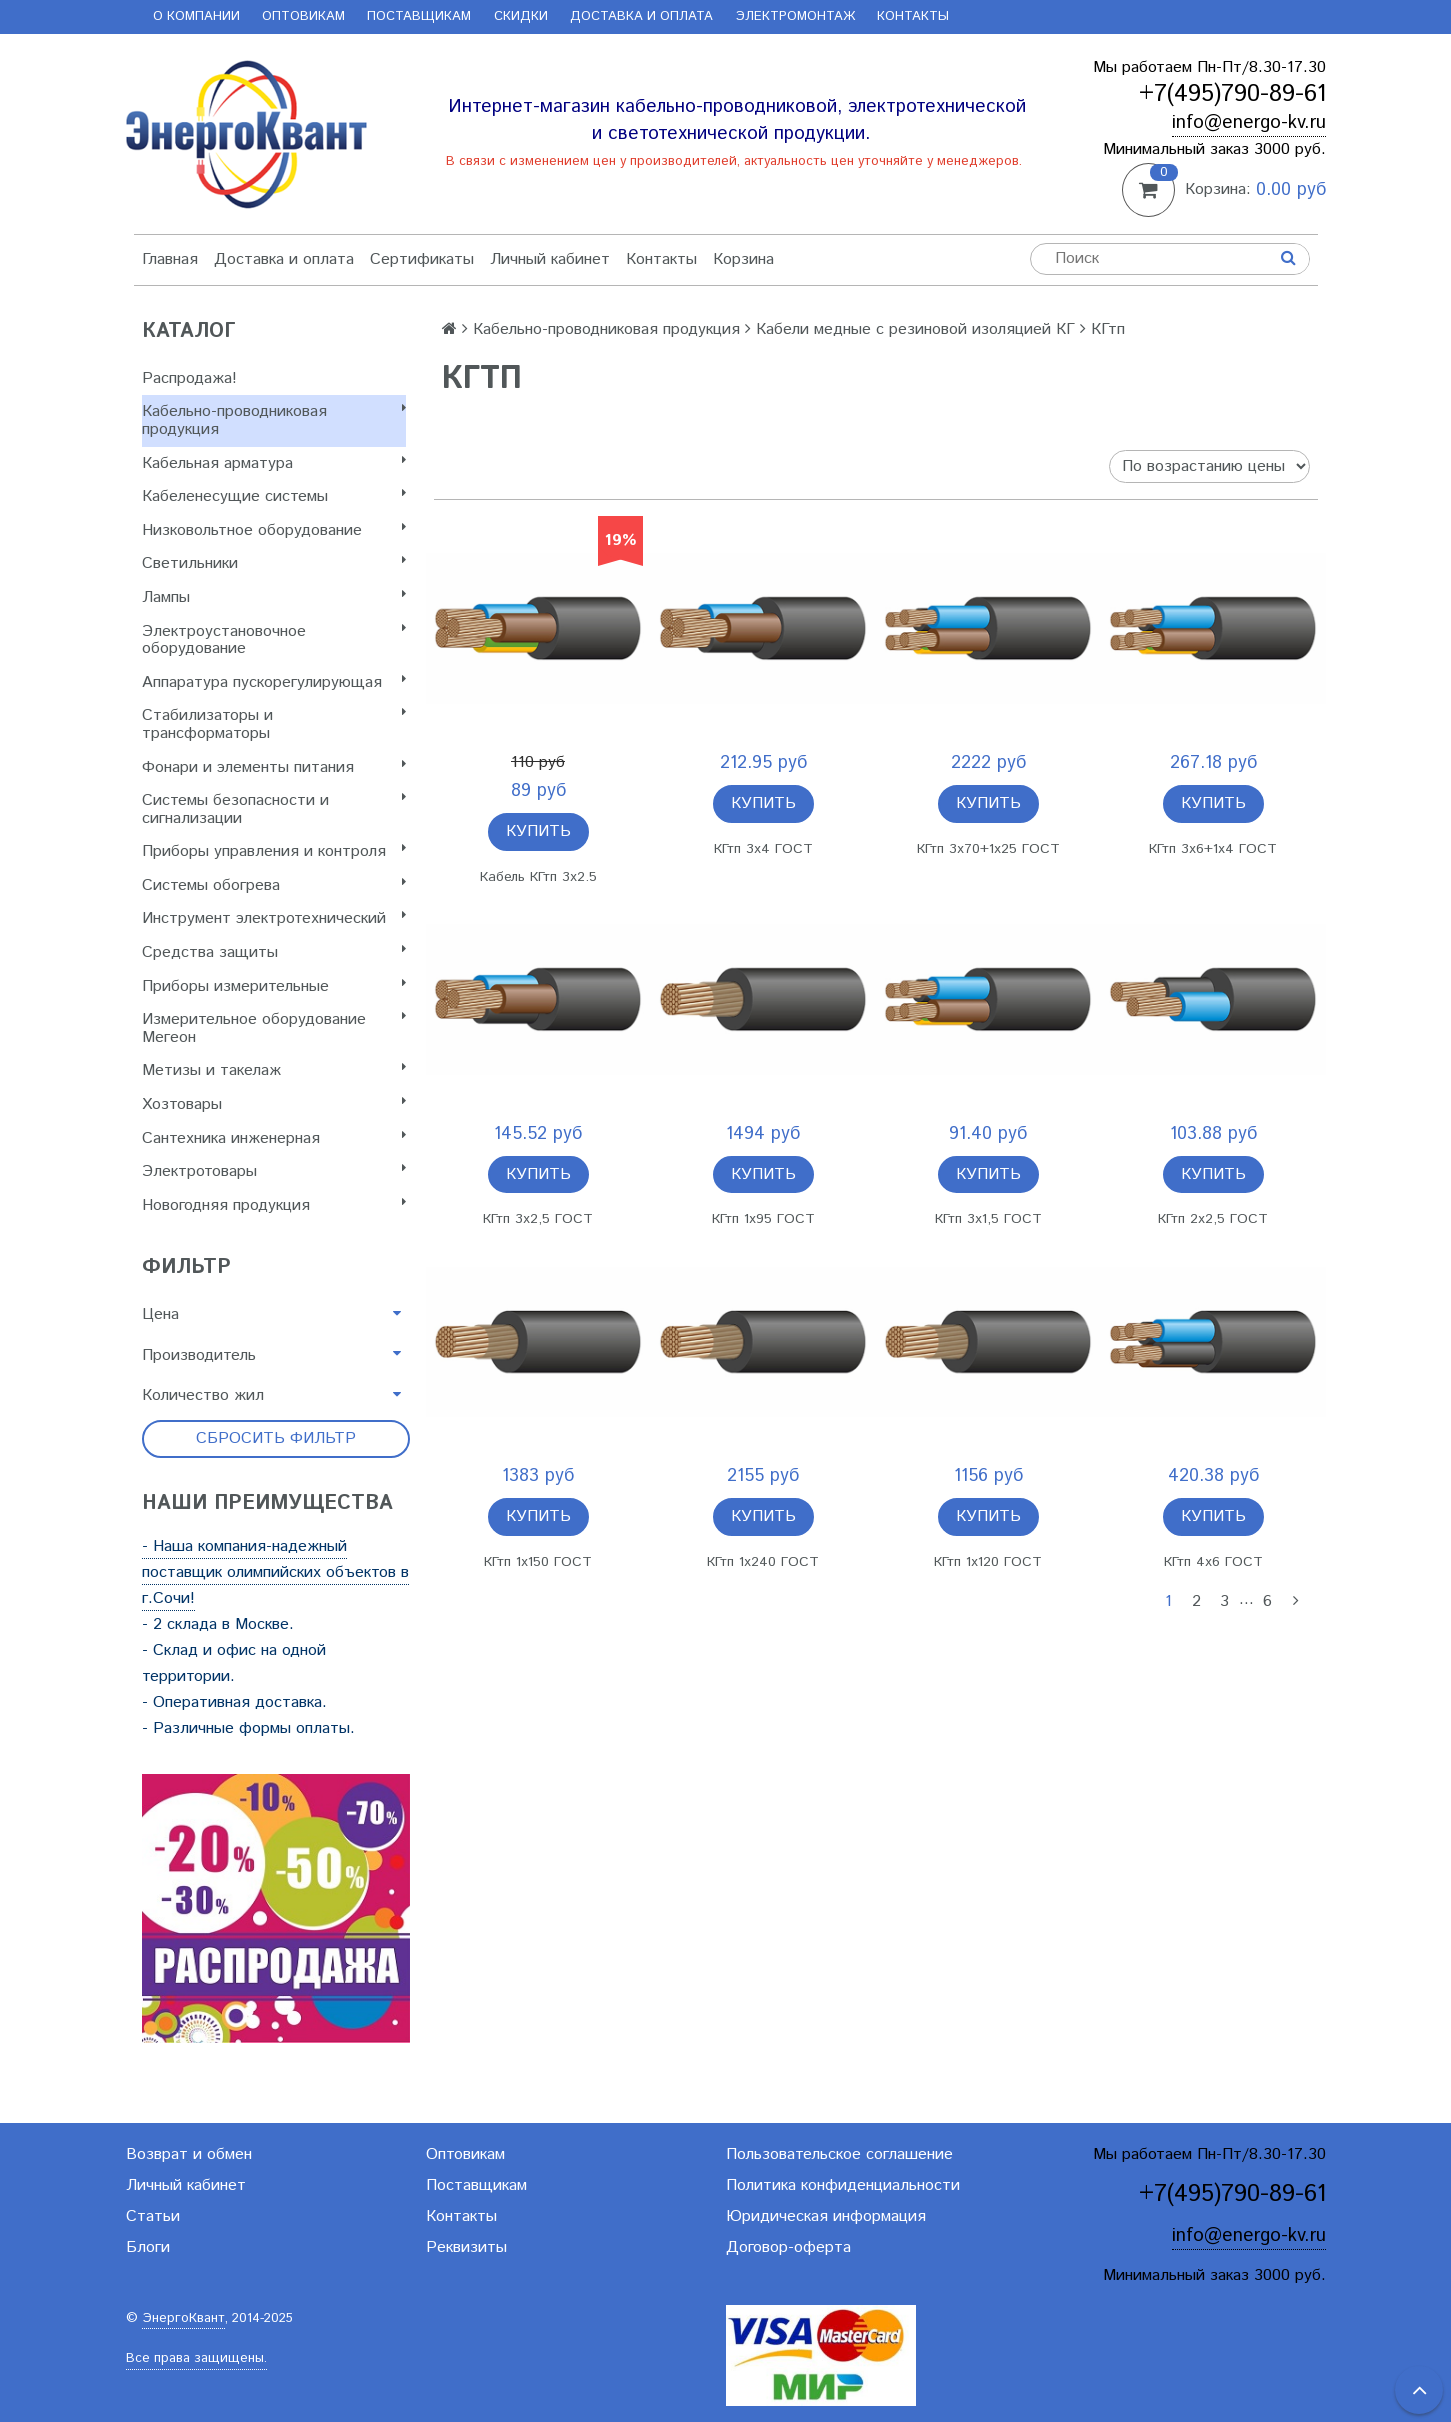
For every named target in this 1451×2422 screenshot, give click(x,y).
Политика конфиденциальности (843, 2185)
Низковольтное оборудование (274, 530)
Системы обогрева (274, 885)
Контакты (913, 16)
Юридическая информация (826, 2216)
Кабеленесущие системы (274, 496)
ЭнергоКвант (183, 2318)
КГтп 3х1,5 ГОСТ (988, 1219)
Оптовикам (303, 16)
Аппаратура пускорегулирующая (274, 682)
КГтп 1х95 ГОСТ (763, 1219)
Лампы (274, 597)
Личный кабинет (550, 259)
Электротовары (274, 1171)
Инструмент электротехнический (274, 918)
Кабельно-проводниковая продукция (274, 420)
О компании (196, 16)
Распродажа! (189, 378)
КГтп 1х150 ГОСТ (538, 1562)
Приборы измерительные (274, 986)
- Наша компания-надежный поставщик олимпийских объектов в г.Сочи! (275, 1572)
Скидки (521, 16)
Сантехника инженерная (274, 1138)
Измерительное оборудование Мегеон (274, 1028)
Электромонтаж (795, 16)
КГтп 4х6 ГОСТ (1213, 1562)
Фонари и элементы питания (274, 767)
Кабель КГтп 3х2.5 (538, 877)
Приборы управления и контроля (274, 851)
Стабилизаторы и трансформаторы (274, 724)
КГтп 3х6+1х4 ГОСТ (1213, 849)
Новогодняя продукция (274, 1205)
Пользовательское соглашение (839, 2154)
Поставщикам (419, 16)
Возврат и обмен (189, 2154)
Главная (170, 259)
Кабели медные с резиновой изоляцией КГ (915, 329)
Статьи (153, 2216)
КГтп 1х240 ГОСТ (763, 1562)
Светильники (274, 563)
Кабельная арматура (274, 463)
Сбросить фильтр (276, 1438)
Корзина (743, 259)
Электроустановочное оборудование (274, 640)
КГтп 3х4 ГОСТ (763, 849)
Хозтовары (274, 1104)
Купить (538, 831)
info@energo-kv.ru (1249, 122)
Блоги (148, 2247)
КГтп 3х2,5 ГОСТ (538, 1219)
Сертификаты (422, 259)
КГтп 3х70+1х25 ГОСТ (988, 849)
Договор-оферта (788, 2247)
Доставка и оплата (641, 16)
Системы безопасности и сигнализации (274, 809)
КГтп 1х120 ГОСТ (988, 1562)
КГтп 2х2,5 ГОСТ (1213, 1219)
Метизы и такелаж (274, 1070)
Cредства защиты (274, 952)
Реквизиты (466, 2247)
